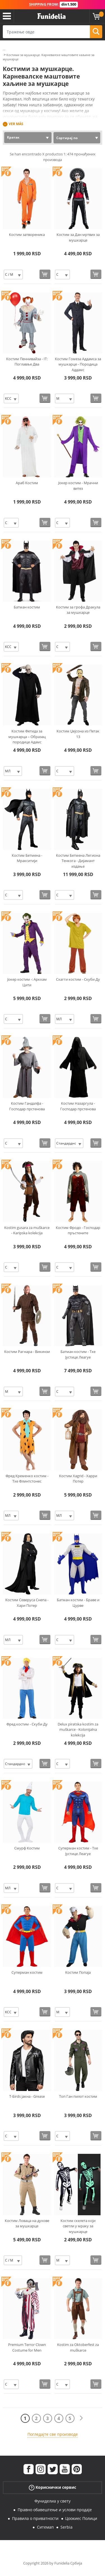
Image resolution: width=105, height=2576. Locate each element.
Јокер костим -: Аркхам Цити (27, 982)
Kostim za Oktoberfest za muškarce (78, 2347)
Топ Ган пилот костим (78, 2096)
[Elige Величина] (13, 274)
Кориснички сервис (52, 2487)
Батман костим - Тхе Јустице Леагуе (77, 1354)
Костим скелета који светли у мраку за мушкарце (77, 2226)
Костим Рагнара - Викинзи (27, 1351)
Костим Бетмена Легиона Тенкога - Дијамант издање (78, 861)
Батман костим (27, 607)
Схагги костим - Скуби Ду (78, 979)
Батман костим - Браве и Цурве (78, 1602)
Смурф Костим (27, 1848)
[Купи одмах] (44, 274)
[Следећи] (81, 2418)
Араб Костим (27, 482)
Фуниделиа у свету (52, 2501)
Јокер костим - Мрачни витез (78, 485)
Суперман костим (27, 1972)
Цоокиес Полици (81, 2518)
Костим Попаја (78, 1972)
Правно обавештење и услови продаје (55, 2509)
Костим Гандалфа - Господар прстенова (27, 1106)
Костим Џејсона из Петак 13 (78, 734)
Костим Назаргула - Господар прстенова (78, 1106)
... (4, 49)
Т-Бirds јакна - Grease (27, 2096)
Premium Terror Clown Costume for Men (27, 2347)
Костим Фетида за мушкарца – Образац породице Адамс (27, 736)
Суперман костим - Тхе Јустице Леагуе (78, 1851)
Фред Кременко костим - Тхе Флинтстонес (27, 1478)
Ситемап (45, 2527)
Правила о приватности (35, 2518)
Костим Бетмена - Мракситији (27, 858)
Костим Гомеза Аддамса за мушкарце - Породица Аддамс (78, 364)
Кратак (13, 137)
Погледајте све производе (52, 2434)
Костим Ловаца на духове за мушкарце (27, 2223)
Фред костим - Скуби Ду (27, 1724)
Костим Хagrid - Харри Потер (78, 1478)
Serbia (66, 2527)
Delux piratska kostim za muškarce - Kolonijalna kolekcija (78, 1730)
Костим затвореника (27, 234)
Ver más (16, 123)
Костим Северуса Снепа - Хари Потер (26, 1602)
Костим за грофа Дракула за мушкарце (78, 610)
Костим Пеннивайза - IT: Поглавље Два (27, 361)
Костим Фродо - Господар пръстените (78, 1230)
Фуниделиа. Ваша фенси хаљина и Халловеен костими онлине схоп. (52, 16)
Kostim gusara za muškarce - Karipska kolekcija (27, 1230)
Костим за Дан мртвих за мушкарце (78, 237)
